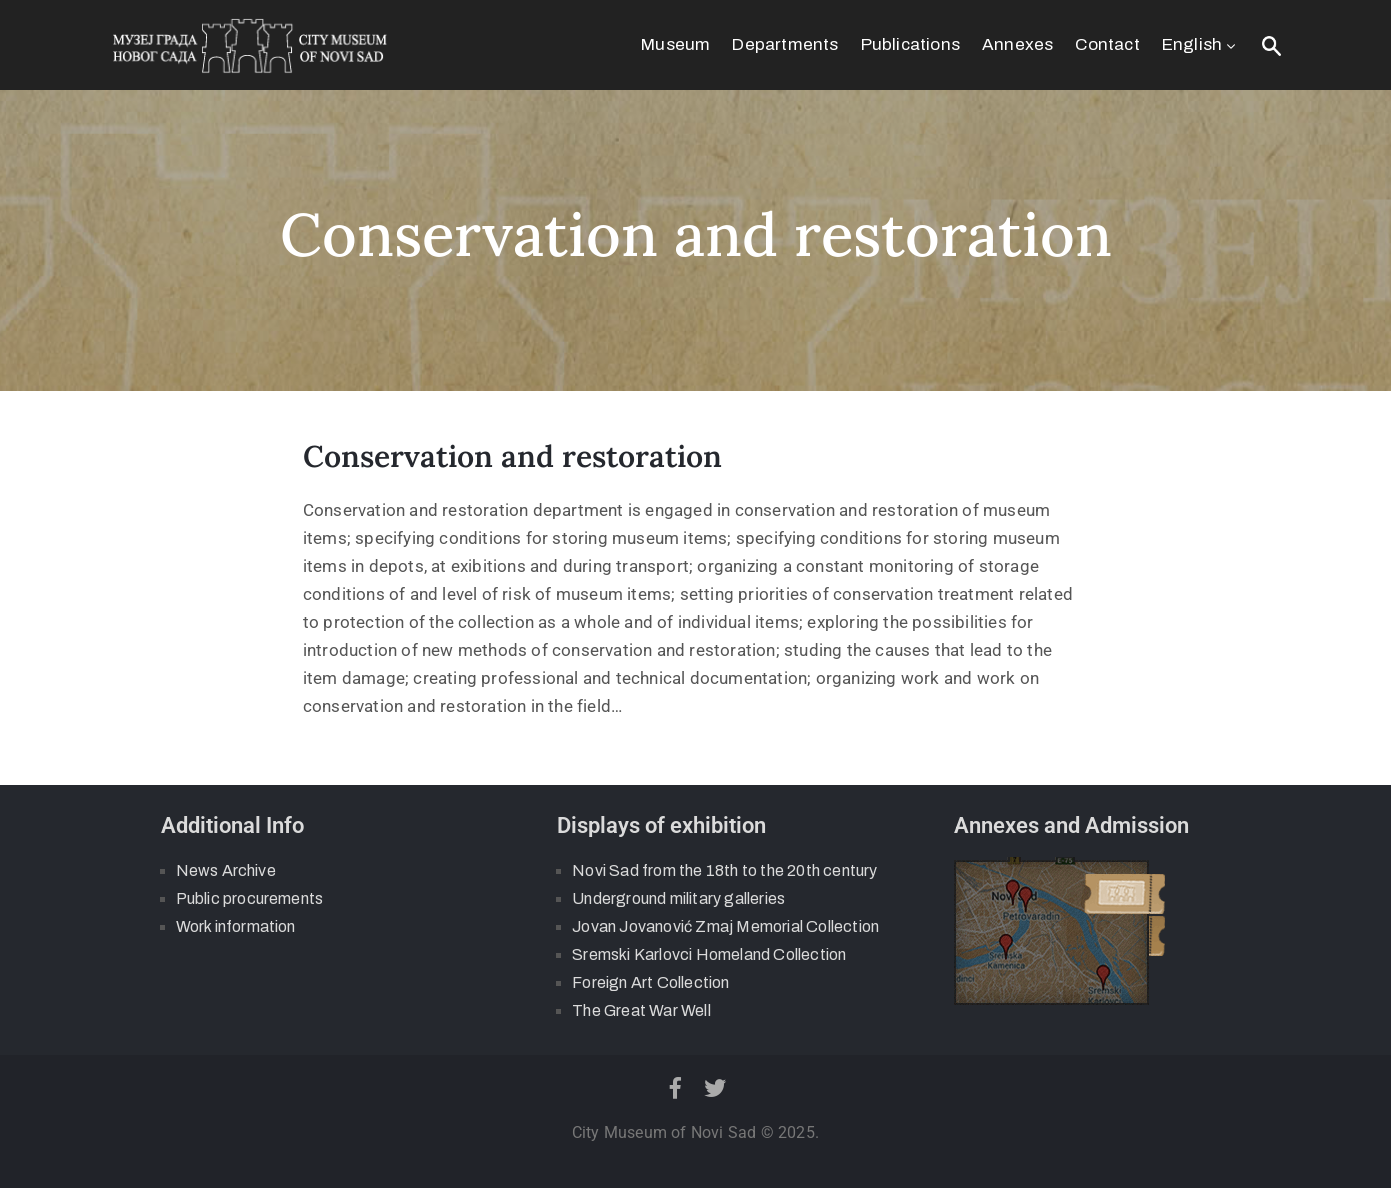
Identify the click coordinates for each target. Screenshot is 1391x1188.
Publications (910, 44)
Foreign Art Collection (650, 982)
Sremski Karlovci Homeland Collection (709, 954)
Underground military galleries (678, 898)
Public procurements (250, 898)
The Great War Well (641, 1010)
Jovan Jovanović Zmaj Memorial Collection (725, 926)
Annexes (1017, 44)
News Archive (226, 870)
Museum (675, 44)
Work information (236, 926)
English (1201, 44)
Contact (1107, 44)
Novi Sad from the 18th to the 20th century (724, 870)
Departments (785, 44)
